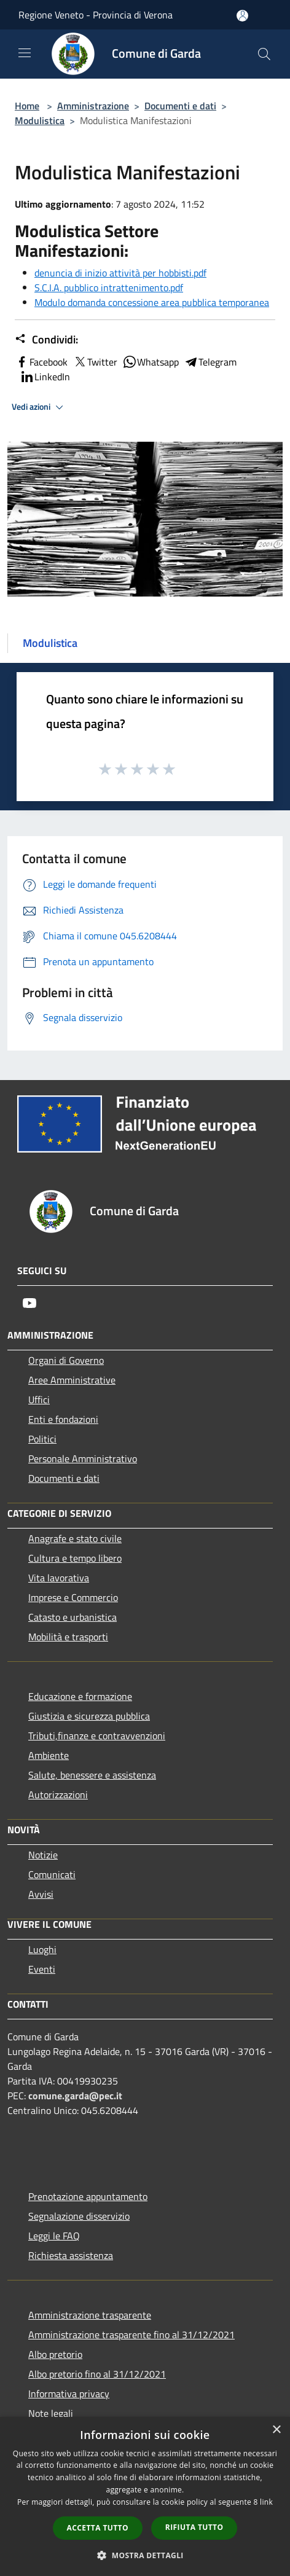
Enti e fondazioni (63, 1419)
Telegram (210, 361)
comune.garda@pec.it (75, 2095)
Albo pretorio (55, 2354)
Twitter (94, 361)
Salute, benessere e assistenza (92, 1775)
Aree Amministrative (72, 1379)
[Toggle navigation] (24, 52)
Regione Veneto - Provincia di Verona (95, 14)
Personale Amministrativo (82, 1458)
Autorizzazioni (58, 1794)
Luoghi (42, 1949)
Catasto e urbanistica (72, 1617)
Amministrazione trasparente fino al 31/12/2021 (131, 2334)
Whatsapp (150, 361)
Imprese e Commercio (73, 1597)
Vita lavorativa (58, 1577)
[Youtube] (29, 1303)
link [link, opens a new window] (266, 2502)
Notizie (43, 1854)
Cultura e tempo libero (75, 1558)
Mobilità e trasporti (68, 1636)
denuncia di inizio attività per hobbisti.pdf (120, 272)
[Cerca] (264, 54)
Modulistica (40, 120)
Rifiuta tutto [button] (194, 2527)
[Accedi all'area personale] (242, 15)
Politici (42, 1438)
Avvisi (40, 1894)
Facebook (41, 361)
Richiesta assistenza (70, 2255)
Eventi (41, 1969)
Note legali (50, 2413)
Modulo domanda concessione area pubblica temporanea (151, 302)
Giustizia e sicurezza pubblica (89, 1716)
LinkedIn (45, 376)
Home (27, 105)
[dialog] (145, 2496)
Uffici (39, 1399)
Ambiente (48, 1755)
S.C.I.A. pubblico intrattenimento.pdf (108, 287)
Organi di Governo (66, 1360)
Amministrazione (93, 105)
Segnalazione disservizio (79, 2216)
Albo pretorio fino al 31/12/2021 (97, 2374)
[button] (145, 2555)
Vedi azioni (39, 407)
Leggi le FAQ (54, 2235)
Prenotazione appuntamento (87, 2196)
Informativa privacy (68, 2393)
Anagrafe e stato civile (75, 1538)
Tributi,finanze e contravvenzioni (96, 1735)
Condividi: (46, 339)
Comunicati (52, 1874)
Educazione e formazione (80, 1696)
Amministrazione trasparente (89, 2315)
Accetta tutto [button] (97, 2528)
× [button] (276, 2430)
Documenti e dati (180, 105)
